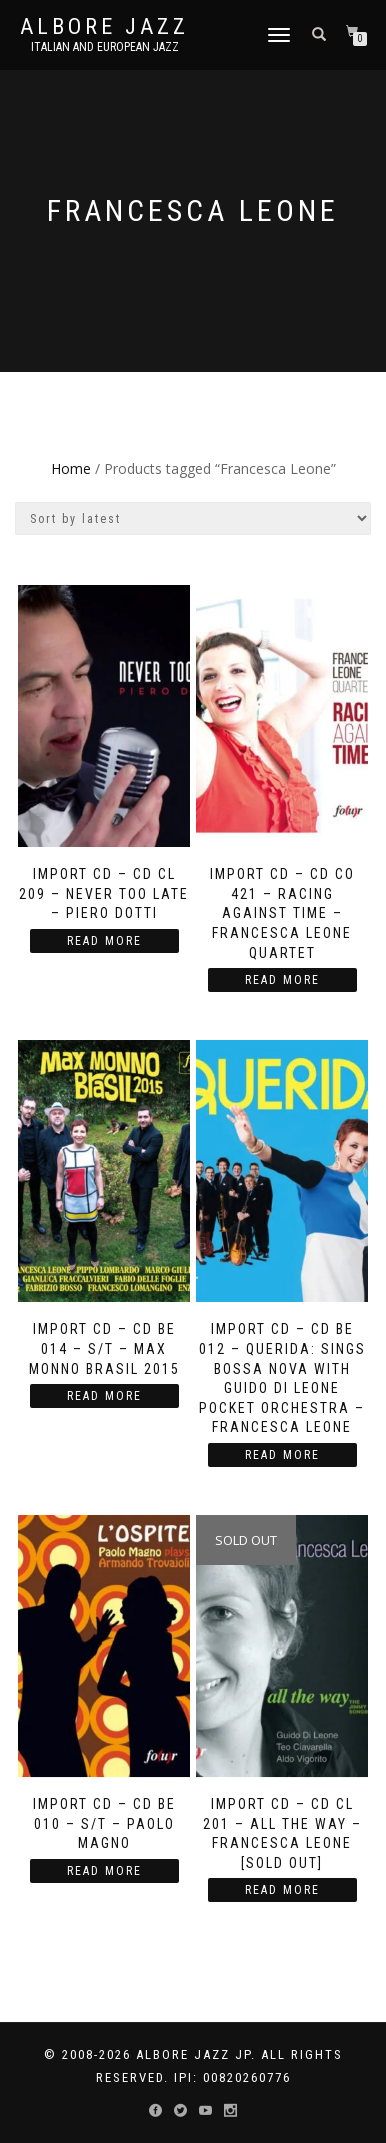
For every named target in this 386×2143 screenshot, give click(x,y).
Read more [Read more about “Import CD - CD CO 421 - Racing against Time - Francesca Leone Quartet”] (282, 980)
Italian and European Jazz (105, 47)
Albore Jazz (104, 27)
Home (71, 468)
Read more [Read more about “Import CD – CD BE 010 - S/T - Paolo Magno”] (104, 1871)
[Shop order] (193, 518)
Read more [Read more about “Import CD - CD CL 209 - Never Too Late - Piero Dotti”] (104, 941)
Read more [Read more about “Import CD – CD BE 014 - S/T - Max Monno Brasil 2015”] (104, 1396)
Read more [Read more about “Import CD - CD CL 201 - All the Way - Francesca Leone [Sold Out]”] (282, 1890)
